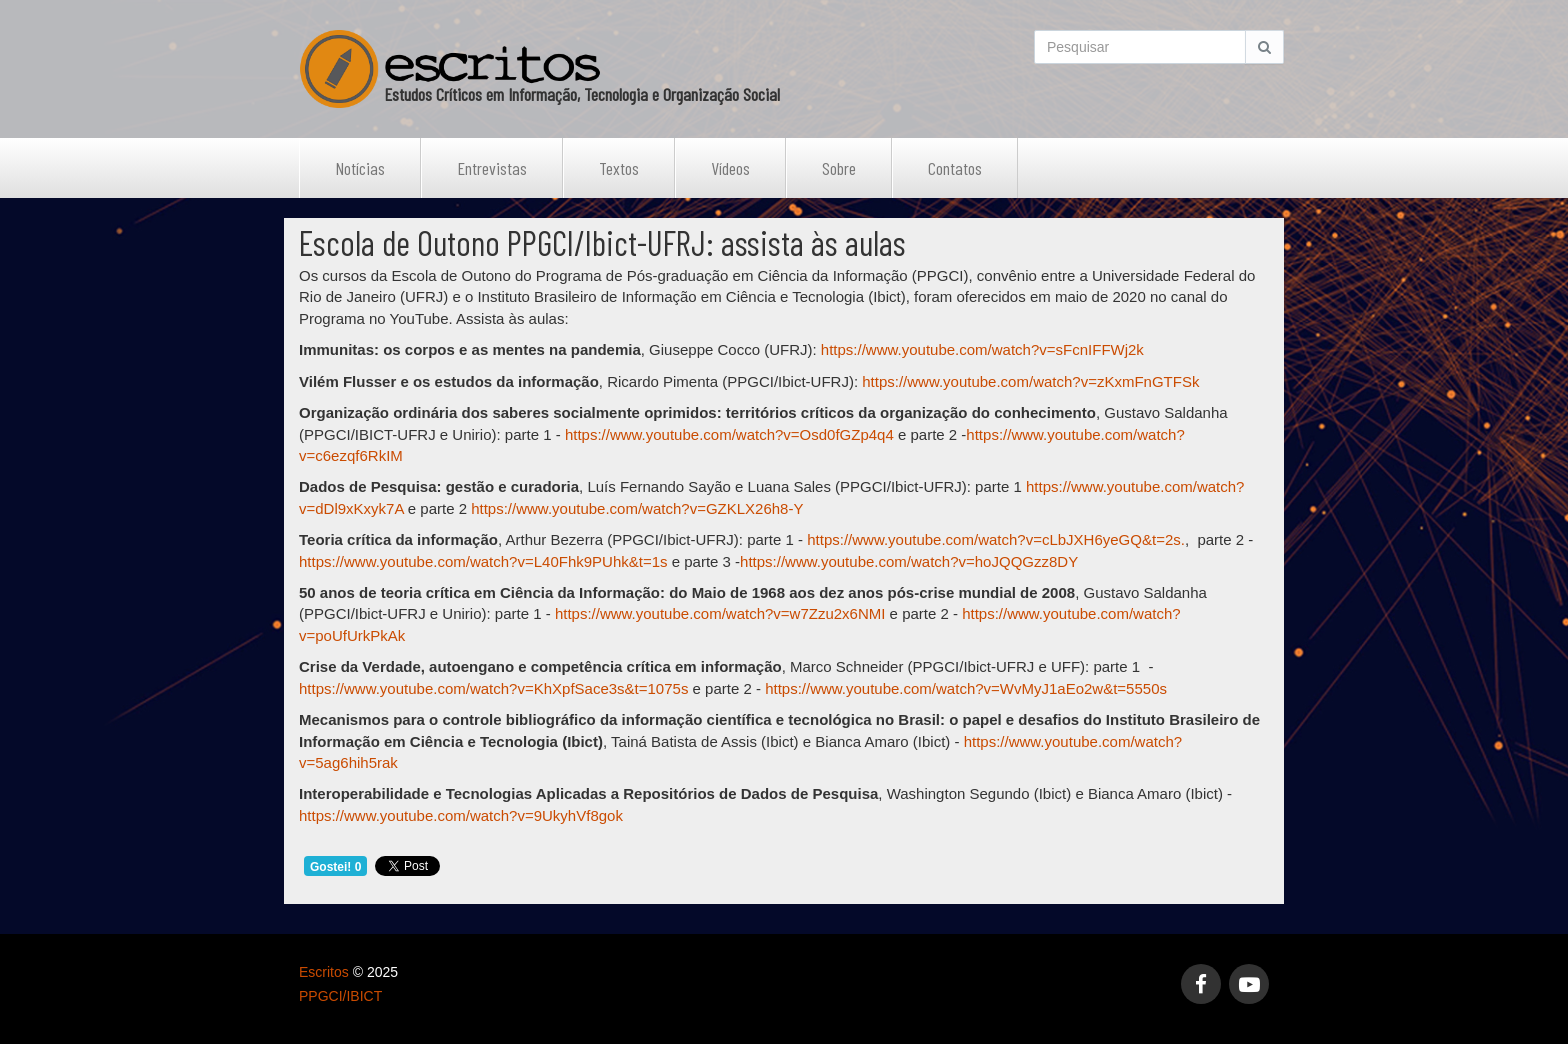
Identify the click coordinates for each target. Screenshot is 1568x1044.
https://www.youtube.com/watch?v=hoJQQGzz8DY (909, 561)
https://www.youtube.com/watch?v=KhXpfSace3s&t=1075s (493, 688)
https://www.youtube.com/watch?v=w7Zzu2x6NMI (720, 613)
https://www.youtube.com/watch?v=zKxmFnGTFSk (1030, 381)
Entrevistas (492, 168)
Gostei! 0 (335, 867)
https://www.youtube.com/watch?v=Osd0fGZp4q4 (729, 434)
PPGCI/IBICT (340, 996)
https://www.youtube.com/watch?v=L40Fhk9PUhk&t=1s (483, 561)
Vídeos (730, 168)
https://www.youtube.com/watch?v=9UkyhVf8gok (461, 815)
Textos (619, 168)
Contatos (955, 168)
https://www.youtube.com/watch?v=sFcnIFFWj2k (982, 349)
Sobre (839, 168)
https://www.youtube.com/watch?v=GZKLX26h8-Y (637, 508)
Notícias (360, 168)
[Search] (1140, 47)
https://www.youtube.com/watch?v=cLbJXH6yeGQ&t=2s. (996, 539)
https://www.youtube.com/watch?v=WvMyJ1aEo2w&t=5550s (966, 688)
